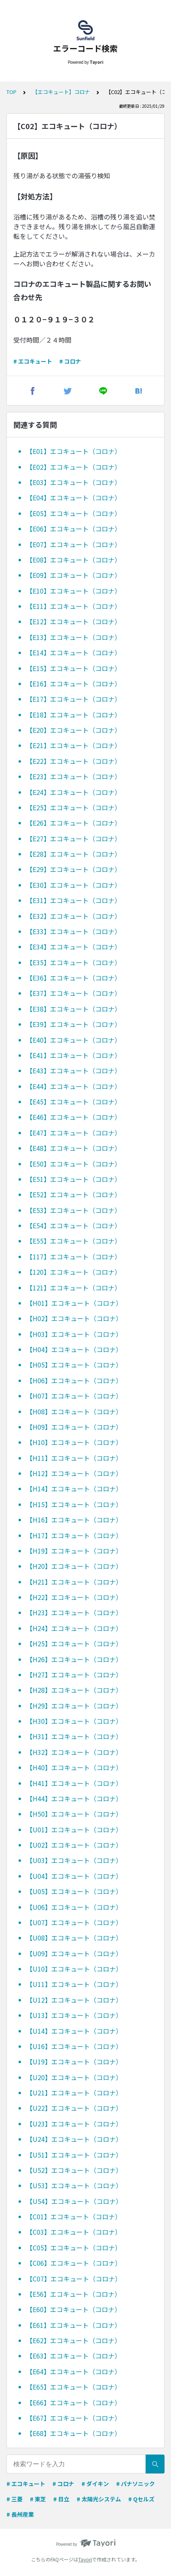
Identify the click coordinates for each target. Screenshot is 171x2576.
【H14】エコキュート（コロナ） (74, 1488)
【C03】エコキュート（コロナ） (73, 2232)
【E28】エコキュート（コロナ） (73, 854)
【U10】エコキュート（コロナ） (74, 1969)
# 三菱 (14, 2499)
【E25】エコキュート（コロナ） (73, 807)
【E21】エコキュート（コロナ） (73, 745)
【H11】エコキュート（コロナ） (74, 1458)
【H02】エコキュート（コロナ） (74, 1318)
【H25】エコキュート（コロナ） (74, 1643)
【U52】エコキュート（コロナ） (74, 2170)
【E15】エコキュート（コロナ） (73, 668)
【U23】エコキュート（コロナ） (74, 2124)
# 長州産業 (20, 2514)
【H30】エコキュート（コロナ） (74, 1721)
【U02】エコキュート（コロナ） (74, 1845)
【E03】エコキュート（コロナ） (73, 482)
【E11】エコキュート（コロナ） (73, 606)
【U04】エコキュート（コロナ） (74, 1876)
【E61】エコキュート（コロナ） (73, 2325)
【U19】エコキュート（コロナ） (74, 2061)
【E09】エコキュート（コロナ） (73, 575)
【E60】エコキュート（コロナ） (73, 2309)
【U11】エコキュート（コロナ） (74, 1984)
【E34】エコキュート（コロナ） (73, 946)
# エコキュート (32, 361)
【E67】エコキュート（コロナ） (73, 2418)
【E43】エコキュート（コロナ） (73, 1070)
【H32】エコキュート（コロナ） (74, 1752)
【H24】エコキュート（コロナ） (74, 1628)
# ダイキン (95, 2484)
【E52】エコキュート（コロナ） (73, 1194)
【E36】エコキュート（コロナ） (73, 978)
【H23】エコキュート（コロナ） (74, 1612)
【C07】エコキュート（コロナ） (73, 2278)
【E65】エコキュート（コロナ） (73, 2387)
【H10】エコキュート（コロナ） (74, 1442)
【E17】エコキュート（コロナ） (73, 699)
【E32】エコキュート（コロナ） (73, 916)
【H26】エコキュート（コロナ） (74, 1659)
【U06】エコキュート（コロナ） (74, 1907)
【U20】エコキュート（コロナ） (74, 2077)
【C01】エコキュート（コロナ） (73, 2216)
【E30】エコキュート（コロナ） (73, 885)
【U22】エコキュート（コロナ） (74, 2108)
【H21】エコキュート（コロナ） (74, 1582)
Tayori (85, 2559)
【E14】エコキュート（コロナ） (73, 652)
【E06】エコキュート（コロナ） (73, 528)
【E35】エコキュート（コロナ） (73, 962)
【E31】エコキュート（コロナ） (73, 900)
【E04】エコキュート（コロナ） (73, 497)
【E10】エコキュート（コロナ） (73, 591)
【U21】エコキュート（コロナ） (74, 2092)
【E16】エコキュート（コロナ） (73, 683)
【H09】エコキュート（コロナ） (74, 1427)
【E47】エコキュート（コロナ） (73, 1132)
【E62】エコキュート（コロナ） (73, 2340)
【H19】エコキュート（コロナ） (74, 1551)
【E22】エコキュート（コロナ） (73, 761)
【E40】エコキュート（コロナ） (73, 1040)
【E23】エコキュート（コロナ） (73, 776)
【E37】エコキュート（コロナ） (73, 993)
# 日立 (61, 2499)
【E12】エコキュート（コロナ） (73, 621)
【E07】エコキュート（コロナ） (73, 544)
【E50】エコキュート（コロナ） (73, 1164)
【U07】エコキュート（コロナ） (74, 1922)
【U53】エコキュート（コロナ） (74, 2185)
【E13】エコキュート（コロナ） (73, 637)
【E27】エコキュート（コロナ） (73, 838)
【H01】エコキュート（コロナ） (74, 1303)
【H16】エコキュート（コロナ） (74, 1519)
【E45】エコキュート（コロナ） (73, 1101)
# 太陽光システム (99, 2499)
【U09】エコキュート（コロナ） (74, 1953)
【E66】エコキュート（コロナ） (73, 2402)
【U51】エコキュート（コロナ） (74, 2155)
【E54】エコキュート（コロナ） (73, 1225)
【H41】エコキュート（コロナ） (74, 1783)
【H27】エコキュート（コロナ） (74, 1674)
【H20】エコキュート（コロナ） (74, 1566)
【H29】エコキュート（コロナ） (74, 1705)
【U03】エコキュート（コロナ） (74, 1860)
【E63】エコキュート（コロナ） (73, 2356)
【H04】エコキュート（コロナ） (74, 1349)
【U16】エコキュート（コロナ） (74, 2046)
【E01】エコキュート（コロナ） (73, 451)
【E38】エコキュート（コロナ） (73, 1009)
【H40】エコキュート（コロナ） (74, 1767)
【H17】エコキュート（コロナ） (74, 1535)
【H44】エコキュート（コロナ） (74, 1798)
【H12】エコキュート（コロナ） (74, 1473)
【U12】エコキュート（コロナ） (74, 2000)
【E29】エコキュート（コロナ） (73, 869)
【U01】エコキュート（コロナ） (74, 1829)
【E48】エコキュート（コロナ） (73, 1148)
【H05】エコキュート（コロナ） (74, 1365)
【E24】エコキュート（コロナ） (73, 792)
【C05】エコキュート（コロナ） (73, 2247)
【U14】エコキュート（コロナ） (74, 2031)
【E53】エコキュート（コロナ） (73, 1210)
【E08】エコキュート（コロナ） (73, 560)
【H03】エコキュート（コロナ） (74, 1334)
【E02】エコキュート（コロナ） (73, 467)
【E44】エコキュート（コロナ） (73, 1086)
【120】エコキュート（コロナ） (73, 1272)
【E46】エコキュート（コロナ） (73, 1117)
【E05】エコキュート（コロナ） (73, 513)
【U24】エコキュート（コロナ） (74, 2139)
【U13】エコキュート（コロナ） (74, 2015)
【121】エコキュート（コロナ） (73, 1287)
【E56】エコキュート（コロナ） (73, 2294)
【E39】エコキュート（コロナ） (73, 1024)
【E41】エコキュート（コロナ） (73, 1055)
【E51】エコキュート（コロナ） (73, 1179)
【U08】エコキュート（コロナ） (74, 1937)
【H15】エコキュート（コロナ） (74, 1504)
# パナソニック (135, 2484)
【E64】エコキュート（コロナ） (73, 2371)
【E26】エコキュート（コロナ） (73, 823)
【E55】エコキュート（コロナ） (73, 1241)
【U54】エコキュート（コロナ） (74, 2201)
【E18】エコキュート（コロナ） (73, 714)
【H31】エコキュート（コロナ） (74, 1736)
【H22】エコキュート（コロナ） (74, 1597)
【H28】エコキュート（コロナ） (74, 1690)
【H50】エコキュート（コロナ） (74, 1814)
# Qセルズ (141, 2499)
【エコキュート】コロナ (61, 92)
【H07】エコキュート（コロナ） (74, 1396)
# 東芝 (38, 2499)
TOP (11, 92)
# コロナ (70, 361)
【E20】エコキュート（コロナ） (73, 730)
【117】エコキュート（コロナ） (73, 1256)
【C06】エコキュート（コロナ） (73, 2263)
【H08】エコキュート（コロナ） (74, 1411)
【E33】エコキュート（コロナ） (73, 931)
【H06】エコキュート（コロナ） (74, 1380)
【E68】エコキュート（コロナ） (73, 2433)
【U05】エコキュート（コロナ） (74, 1891)
